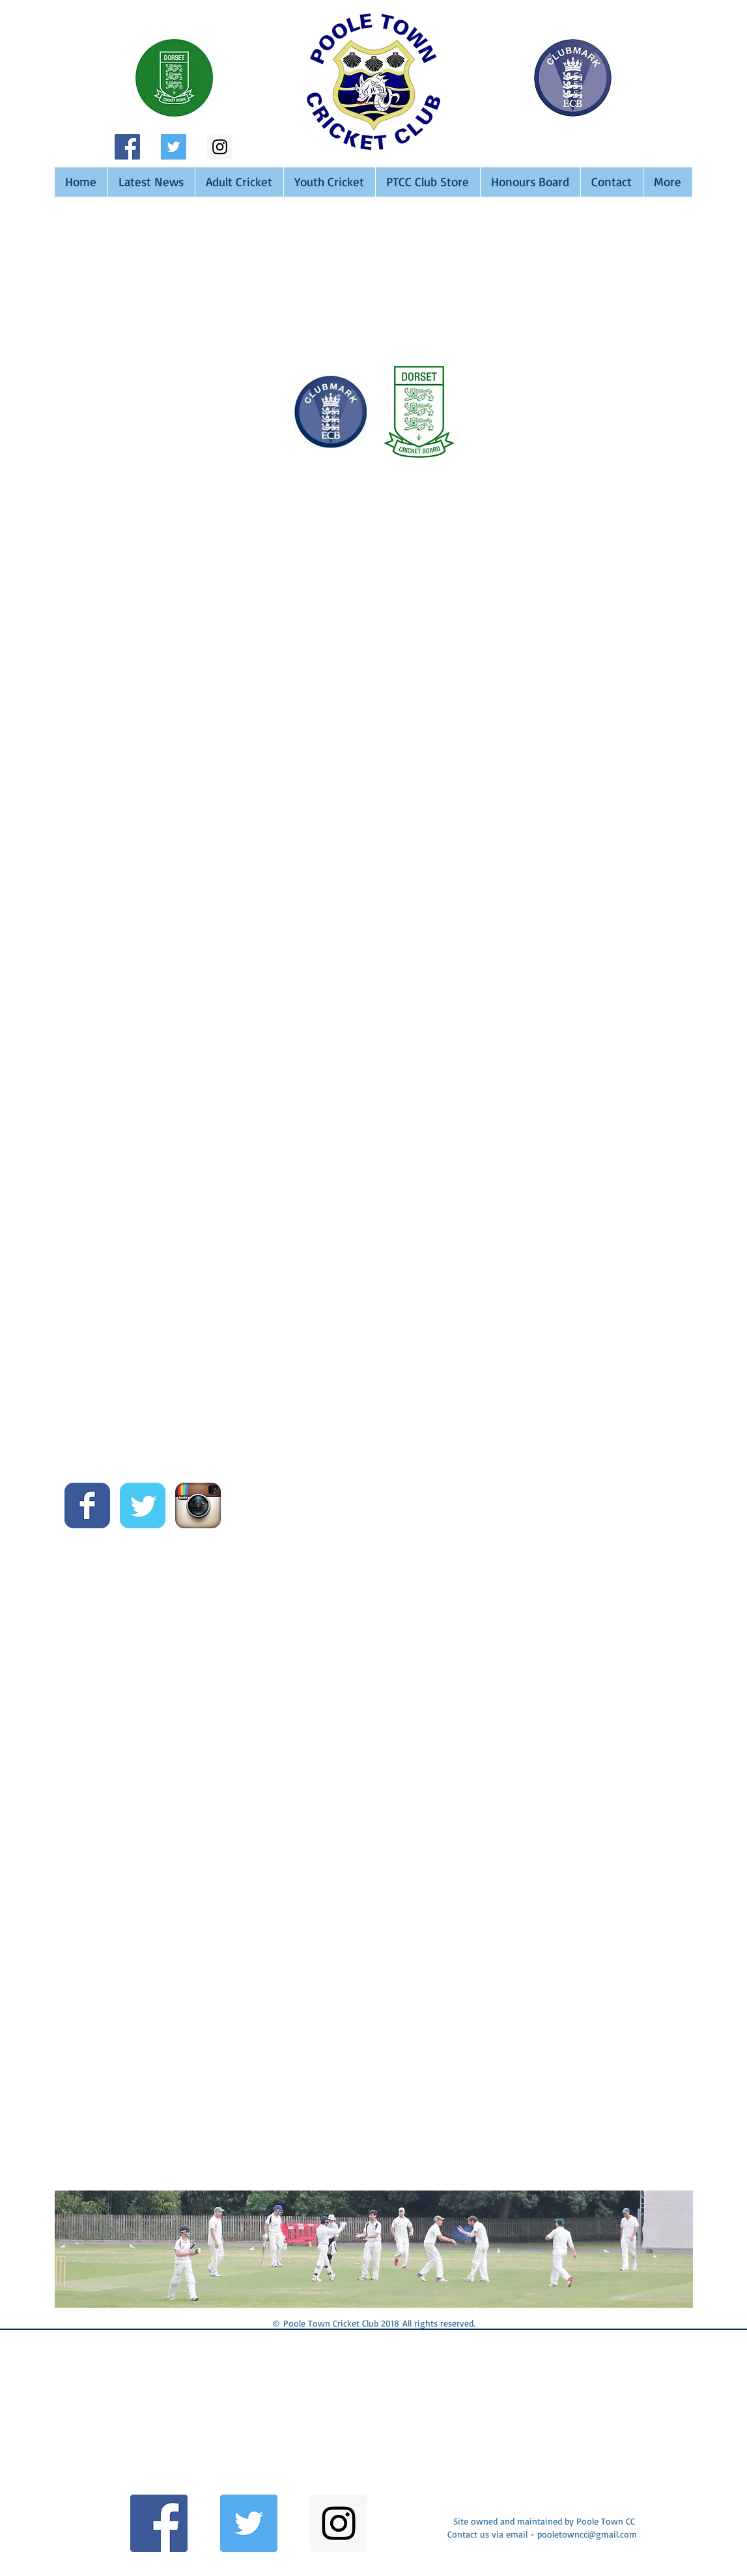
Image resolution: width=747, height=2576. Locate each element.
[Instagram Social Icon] (220, 147)
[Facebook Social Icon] (127, 147)
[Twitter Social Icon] (173, 147)
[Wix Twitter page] (142, 1505)
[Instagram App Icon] (198, 1505)
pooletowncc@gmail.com (587, 2534)
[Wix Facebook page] (87, 1505)
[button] (167, 2418)
